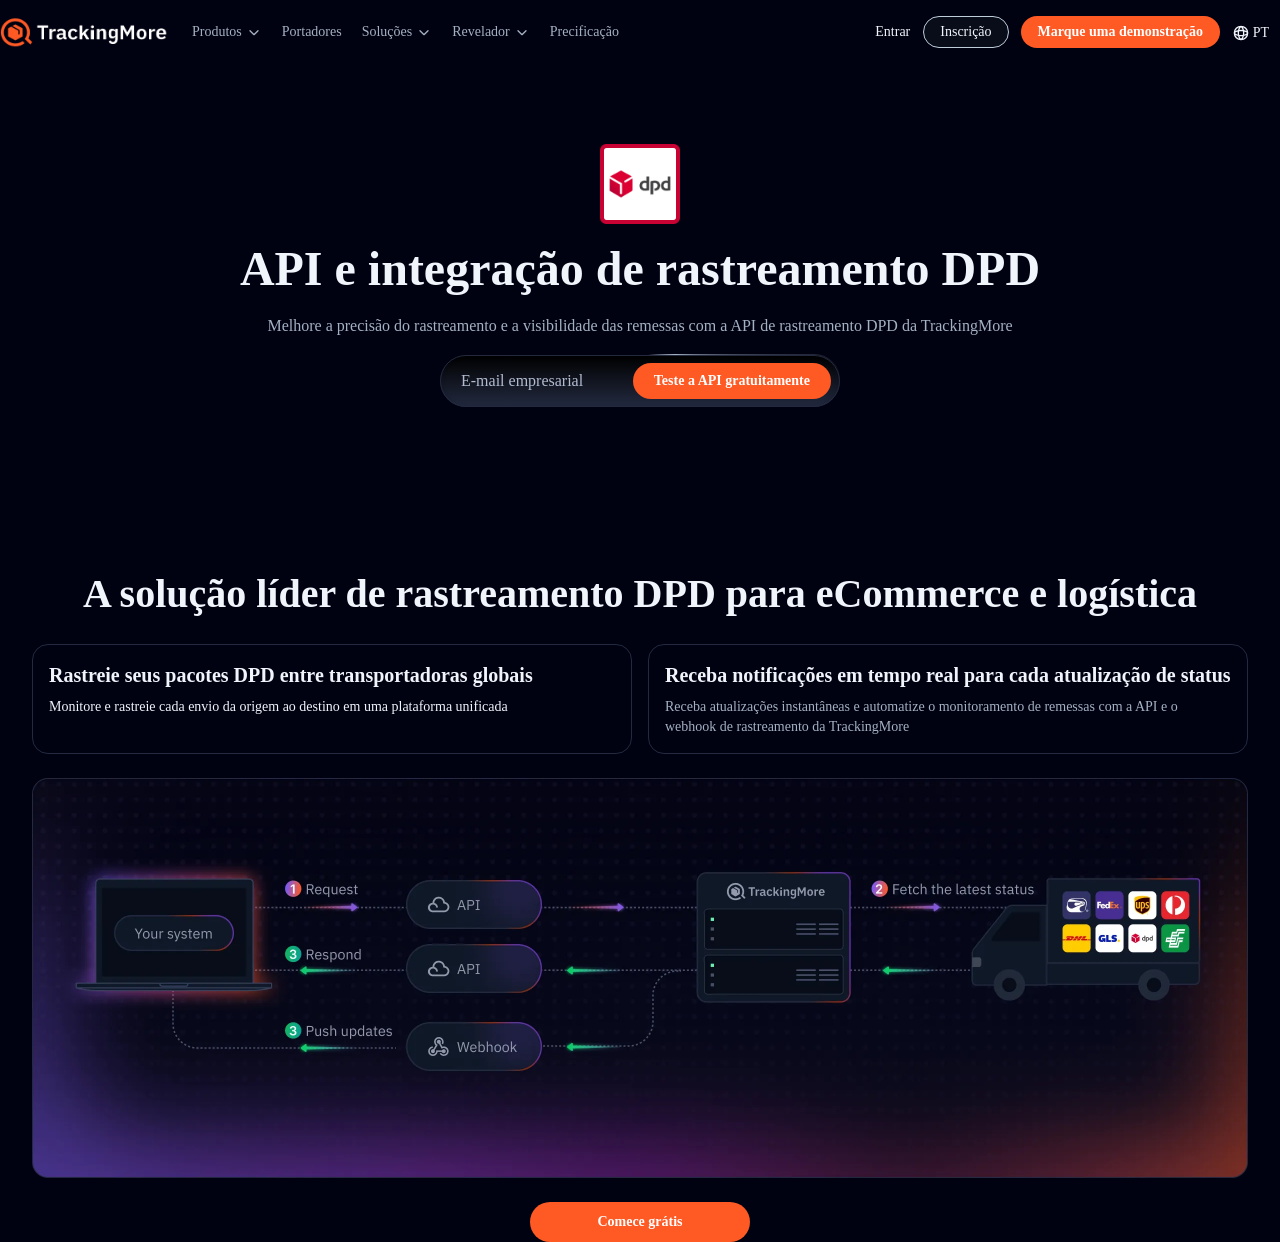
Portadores (312, 31)
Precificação (584, 31)
